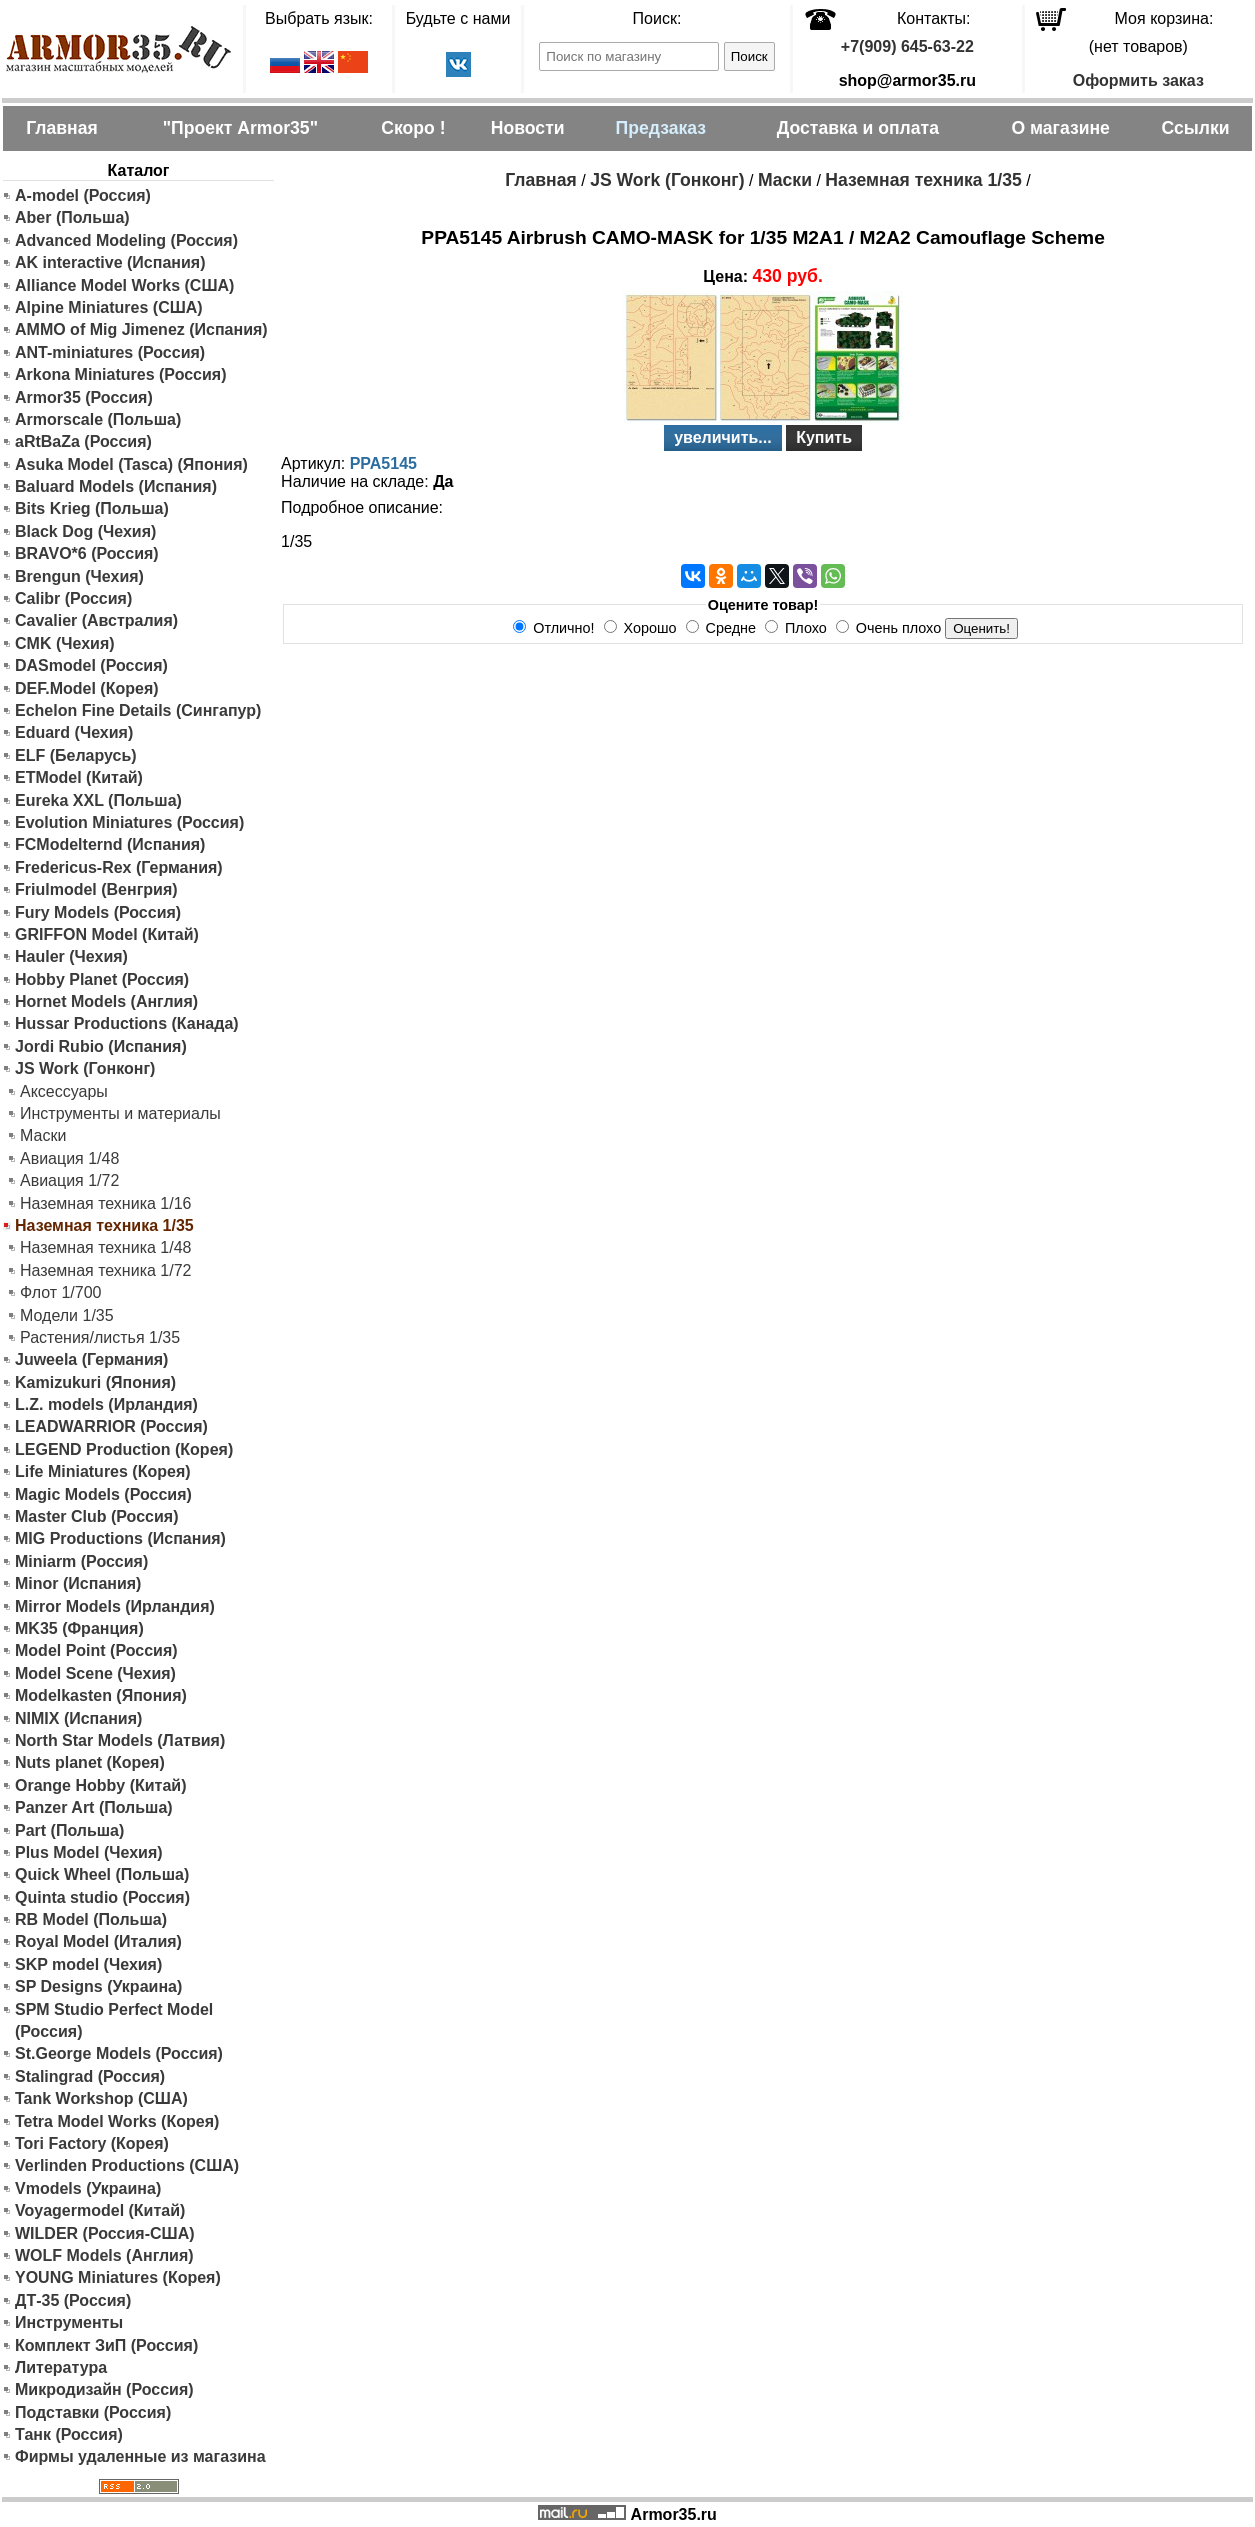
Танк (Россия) (69, 2434)
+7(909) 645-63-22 (907, 46)
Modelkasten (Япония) (101, 1695)
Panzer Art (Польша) (94, 1807)
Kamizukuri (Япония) (95, 1382)
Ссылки (1195, 128)
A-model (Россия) (83, 195)
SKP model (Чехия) (88, 1964)
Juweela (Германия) (91, 1359)
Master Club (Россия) (96, 1516)
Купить (824, 437)
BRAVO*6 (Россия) (87, 553)
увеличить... (723, 437)
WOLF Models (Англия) (104, 2255)
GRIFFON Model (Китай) (107, 934)
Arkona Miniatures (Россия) (121, 374)
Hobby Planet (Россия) (102, 979)
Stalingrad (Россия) (90, 2076)
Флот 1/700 (61, 1292)
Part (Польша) (69, 1830)
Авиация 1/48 (69, 1158)
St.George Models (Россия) (119, 2053)
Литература (61, 2367)
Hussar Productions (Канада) (127, 1023)
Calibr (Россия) (73, 598)
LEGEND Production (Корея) (124, 1449)
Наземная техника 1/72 (105, 1270)
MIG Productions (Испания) (120, 1538)
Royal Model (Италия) (98, 1941)
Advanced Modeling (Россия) (126, 240)
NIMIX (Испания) (78, 1718)
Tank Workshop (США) (101, 2098)
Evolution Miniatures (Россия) (129, 822)
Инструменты (69, 2322)
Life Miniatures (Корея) (103, 1471)
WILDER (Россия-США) (105, 2233)
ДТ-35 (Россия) (73, 2300)
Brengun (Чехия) (79, 576)
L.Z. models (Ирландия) (106, 1404)
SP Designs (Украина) (98, 1986)
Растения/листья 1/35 (100, 1337)
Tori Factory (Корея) (92, 2143)
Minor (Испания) (78, 1583)
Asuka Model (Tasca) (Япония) (131, 464)
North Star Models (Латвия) (120, 1740)
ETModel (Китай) (79, 777)
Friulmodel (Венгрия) (96, 889)
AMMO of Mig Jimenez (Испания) (141, 329)
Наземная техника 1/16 (105, 1203)
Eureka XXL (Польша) (98, 800)
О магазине (1060, 128)
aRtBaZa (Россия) (83, 441)
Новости (528, 128)
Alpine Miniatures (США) (109, 307)
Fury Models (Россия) (98, 912)
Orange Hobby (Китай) (101, 1785)
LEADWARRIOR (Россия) (111, 1426)
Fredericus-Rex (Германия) (119, 867)
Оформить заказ (1138, 80)
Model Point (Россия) (96, 1650)
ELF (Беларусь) (76, 755)
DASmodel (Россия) (91, 665)
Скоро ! (413, 128)
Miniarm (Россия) (81, 1561)
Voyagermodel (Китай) (100, 2210)
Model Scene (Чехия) (95, 1673)
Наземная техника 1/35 (923, 180)
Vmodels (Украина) (88, 2188)
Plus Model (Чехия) (89, 1852)
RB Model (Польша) (91, 1919)
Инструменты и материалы (120, 1113)
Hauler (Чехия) (71, 956)
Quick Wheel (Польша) (102, 1874)
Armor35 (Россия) (84, 397)
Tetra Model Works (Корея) (117, 2121)
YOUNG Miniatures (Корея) (118, 2277)
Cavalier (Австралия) (96, 620)
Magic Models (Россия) (103, 1494)
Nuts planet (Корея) (90, 1762)
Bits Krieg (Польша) (92, 508)
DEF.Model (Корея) (87, 688)
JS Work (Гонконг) (85, 1068)
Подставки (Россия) (93, 2412)
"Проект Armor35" (240, 128)
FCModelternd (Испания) (110, 844)
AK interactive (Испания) (110, 262)
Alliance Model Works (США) (124, 285)
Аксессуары (64, 1091)
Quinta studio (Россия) (102, 1897)
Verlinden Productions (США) (127, 2165)
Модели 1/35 (67, 1315)
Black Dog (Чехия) (85, 531)
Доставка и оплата (858, 128)
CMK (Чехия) (65, 643)
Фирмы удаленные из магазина (140, 2456)
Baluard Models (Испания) (116, 486)
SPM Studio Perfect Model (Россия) (114, 2020)
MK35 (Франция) (79, 1628)
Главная (62, 128)
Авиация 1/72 (69, 1180)
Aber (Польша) (72, 217)
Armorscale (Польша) (98, 419)
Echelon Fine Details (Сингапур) (138, 710)
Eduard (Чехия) (74, 732)
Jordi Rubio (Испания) (101, 1046)
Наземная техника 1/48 (105, 1247)
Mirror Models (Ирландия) (115, 1606)
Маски (43, 1135)
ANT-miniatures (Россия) (110, 352)
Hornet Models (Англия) (106, 1001)
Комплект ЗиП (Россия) (106, 2345)
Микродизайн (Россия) (104, 2389)
